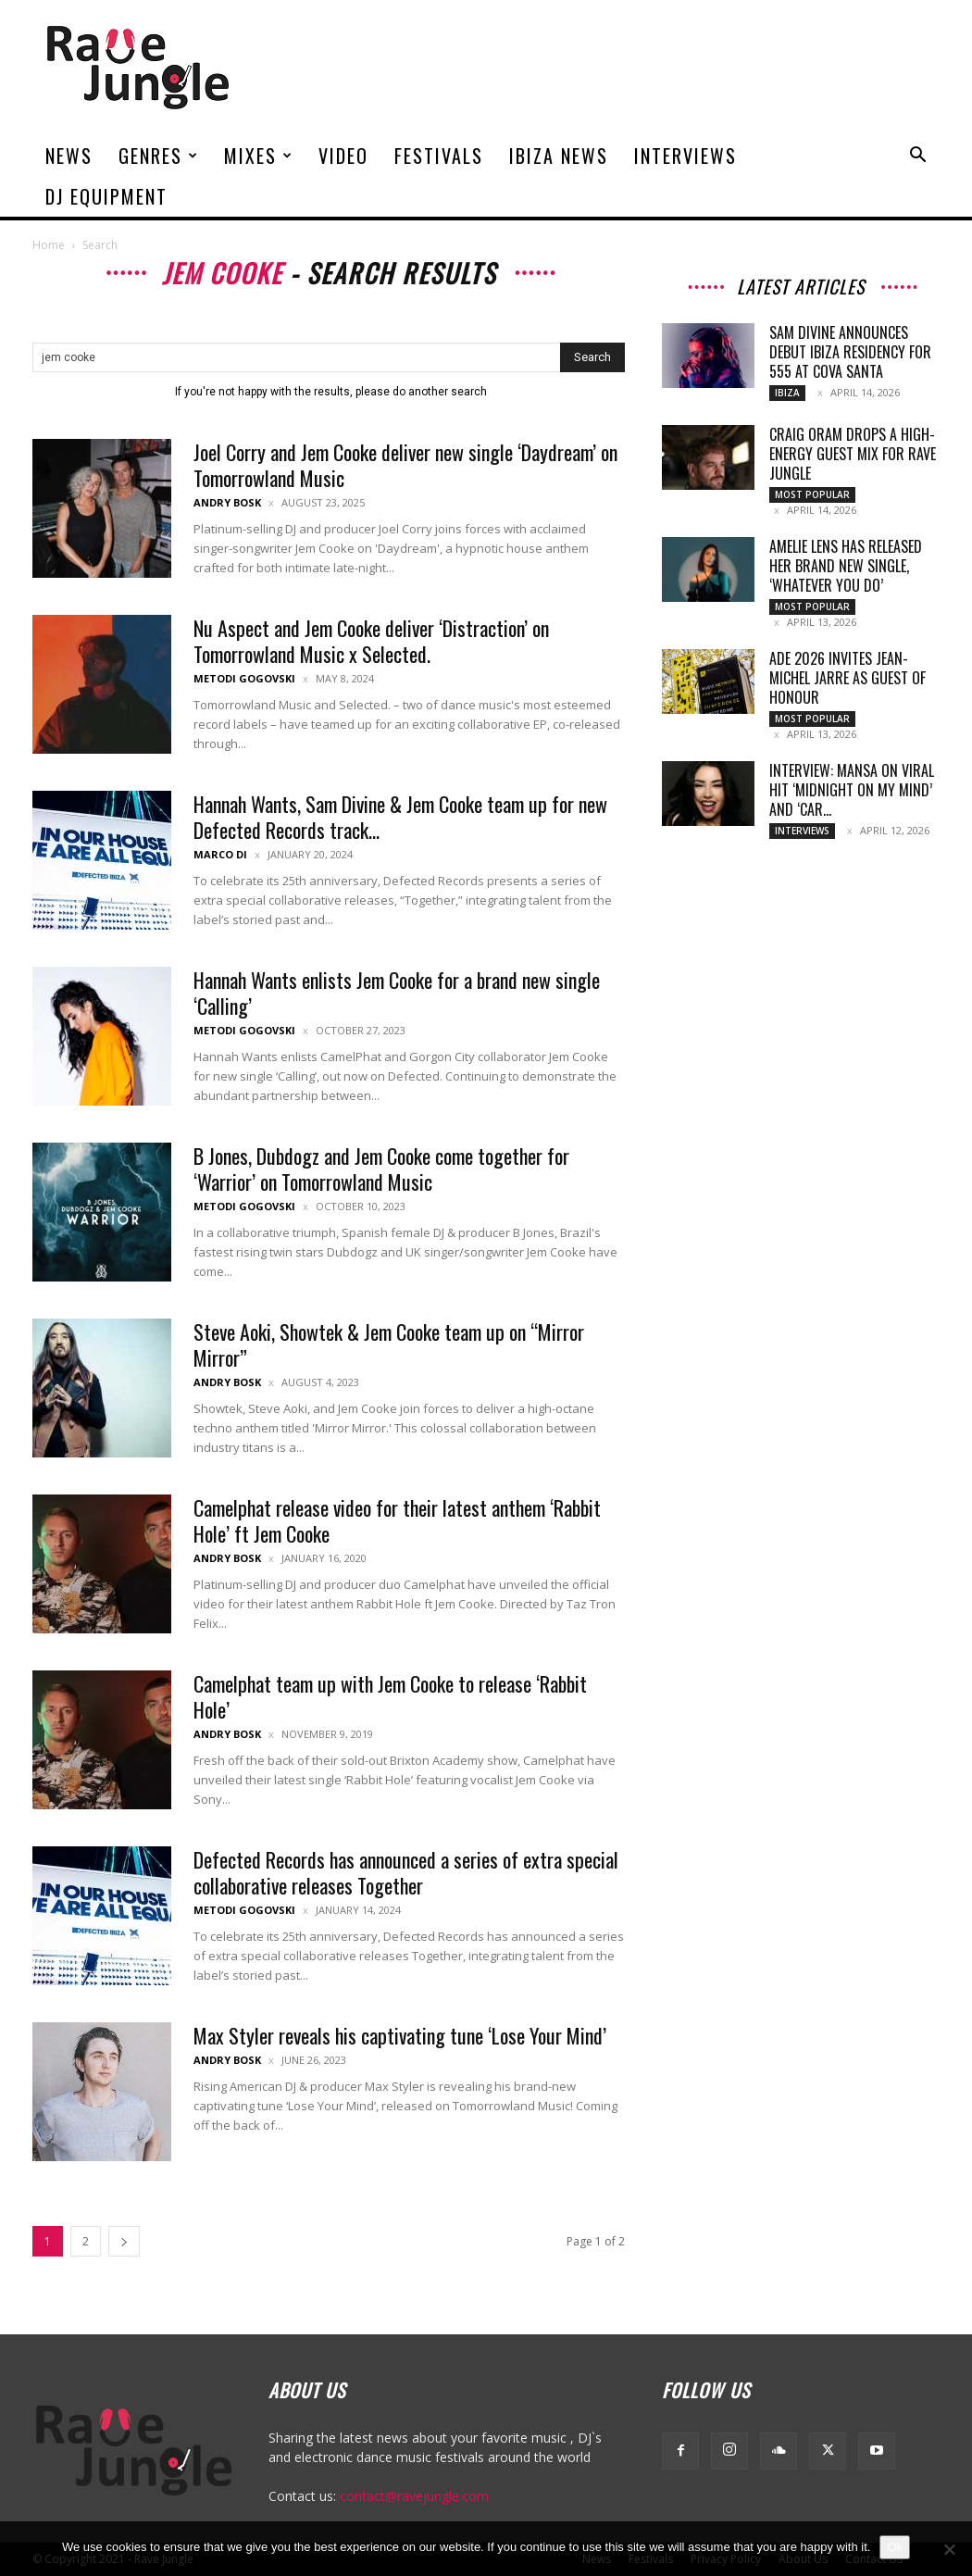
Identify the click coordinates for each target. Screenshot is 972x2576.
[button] (917, 157)
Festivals (438, 155)
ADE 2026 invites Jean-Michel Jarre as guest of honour (847, 677)
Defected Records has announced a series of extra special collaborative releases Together (405, 1872)
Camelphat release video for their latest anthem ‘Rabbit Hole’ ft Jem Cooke (397, 1520)
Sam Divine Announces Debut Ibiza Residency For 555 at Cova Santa (850, 351)
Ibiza (787, 392)
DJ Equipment (106, 196)
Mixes (258, 155)
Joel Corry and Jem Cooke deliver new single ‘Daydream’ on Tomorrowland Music (405, 465)
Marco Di (220, 854)
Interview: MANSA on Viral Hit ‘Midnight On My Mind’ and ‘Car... (851, 789)
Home (48, 245)
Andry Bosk (227, 502)
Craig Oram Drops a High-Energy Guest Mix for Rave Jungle (852, 453)
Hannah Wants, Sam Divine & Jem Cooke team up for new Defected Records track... (400, 816)
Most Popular (812, 494)
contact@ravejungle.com (414, 2496)
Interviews (685, 155)
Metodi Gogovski (244, 678)
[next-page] (124, 2241)
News (69, 155)
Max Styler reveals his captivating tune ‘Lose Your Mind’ (399, 2035)
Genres (158, 155)
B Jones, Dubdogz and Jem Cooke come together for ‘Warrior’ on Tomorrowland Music (381, 1168)
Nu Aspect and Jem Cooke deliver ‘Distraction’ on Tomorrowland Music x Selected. (371, 641)
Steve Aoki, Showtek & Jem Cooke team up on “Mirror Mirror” (388, 1344)
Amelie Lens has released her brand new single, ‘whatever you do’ (845, 565)
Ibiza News (558, 155)
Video (343, 155)
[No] (949, 2549)
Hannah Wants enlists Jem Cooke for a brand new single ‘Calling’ (396, 992)
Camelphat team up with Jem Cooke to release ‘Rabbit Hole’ (390, 1696)
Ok (895, 2547)
